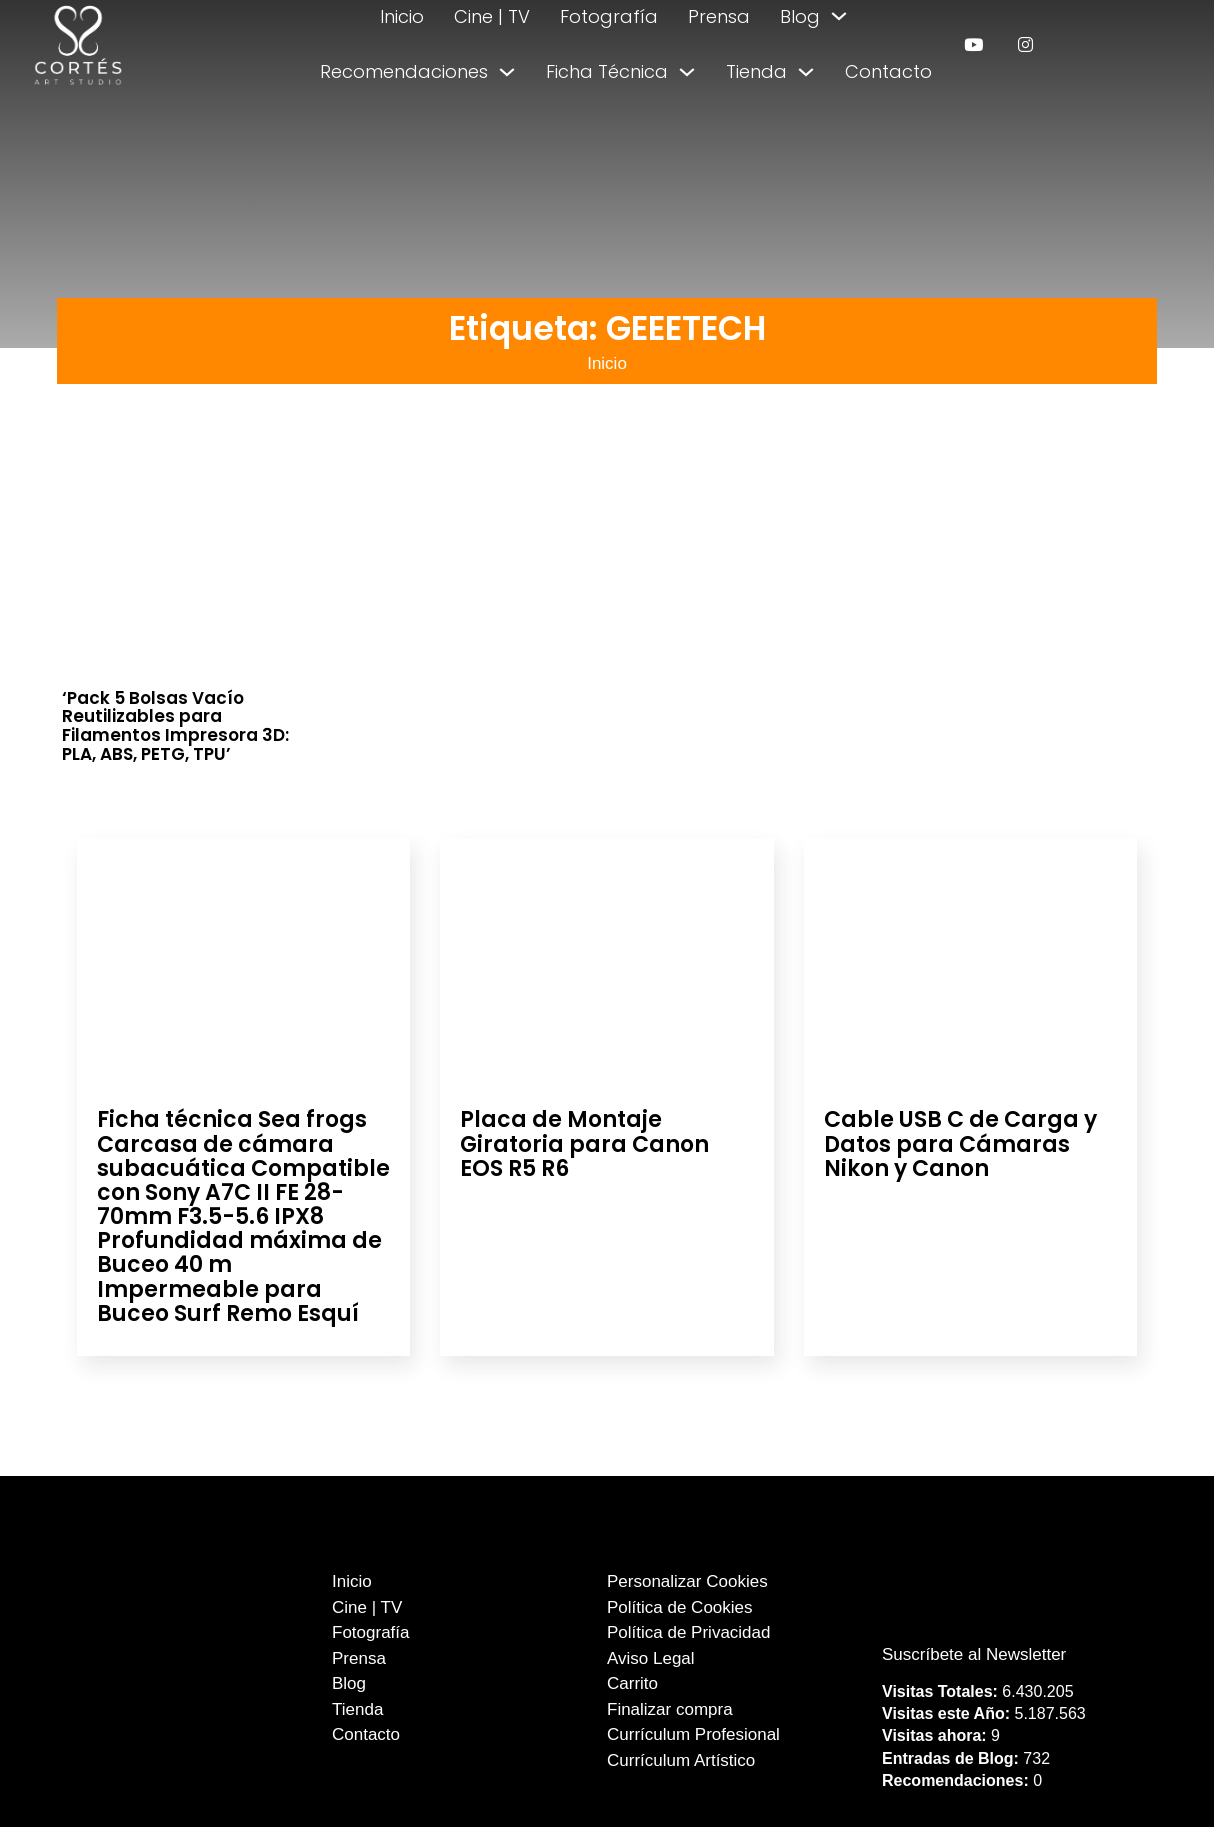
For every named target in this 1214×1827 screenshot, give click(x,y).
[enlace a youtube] (973, 44)
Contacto (888, 71)
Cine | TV (492, 16)
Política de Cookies (680, 1607)
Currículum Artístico (681, 1760)
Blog (800, 16)
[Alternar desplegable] (839, 16)
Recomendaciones (404, 71)
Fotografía (609, 16)
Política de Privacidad (688, 1632)
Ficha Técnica (607, 71)
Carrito (632, 1683)
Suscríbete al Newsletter (974, 1654)
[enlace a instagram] (1025, 44)
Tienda (756, 71)
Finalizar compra (670, 1709)
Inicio (402, 16)
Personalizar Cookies (687, 1581)
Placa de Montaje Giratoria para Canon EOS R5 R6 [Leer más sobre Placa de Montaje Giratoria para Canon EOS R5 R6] (584, 1143)
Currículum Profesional (693, 1734)
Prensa (719, 16)
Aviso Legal (651, 1658)
